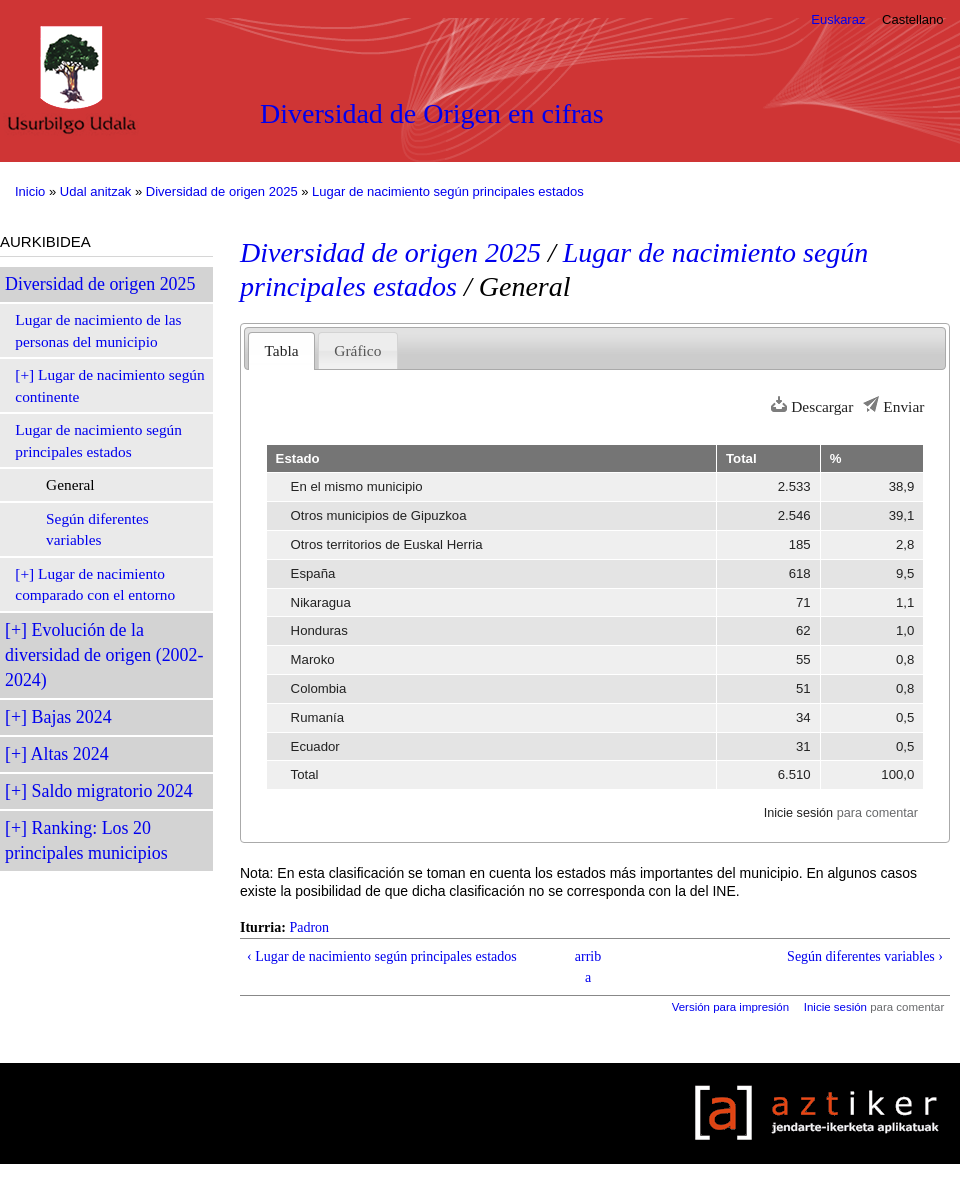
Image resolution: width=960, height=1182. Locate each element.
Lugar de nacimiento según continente (109, 385)
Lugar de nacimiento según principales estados (448, 191)
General (70, 484)
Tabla (282, 350)
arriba (588, 967)
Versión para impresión (730, 1007)
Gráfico (357, 350)
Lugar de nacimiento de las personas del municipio (98, 330)
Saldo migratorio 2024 (112, 791)
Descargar (822, 406)
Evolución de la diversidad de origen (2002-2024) (104, 655)
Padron (309, 927)
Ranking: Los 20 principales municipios (86, 840)
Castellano (912, 19)
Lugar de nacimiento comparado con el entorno (95, 584)
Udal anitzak (96, 191)
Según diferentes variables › (865, 956)
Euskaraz (838, 19)
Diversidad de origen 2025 (222, 191)
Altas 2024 (70, 754)
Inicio (30, 191)
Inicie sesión (798, 813)
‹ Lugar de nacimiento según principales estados (382, 956)
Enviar (903, 406)
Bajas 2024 (72, 717)
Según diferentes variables (97, 529)
